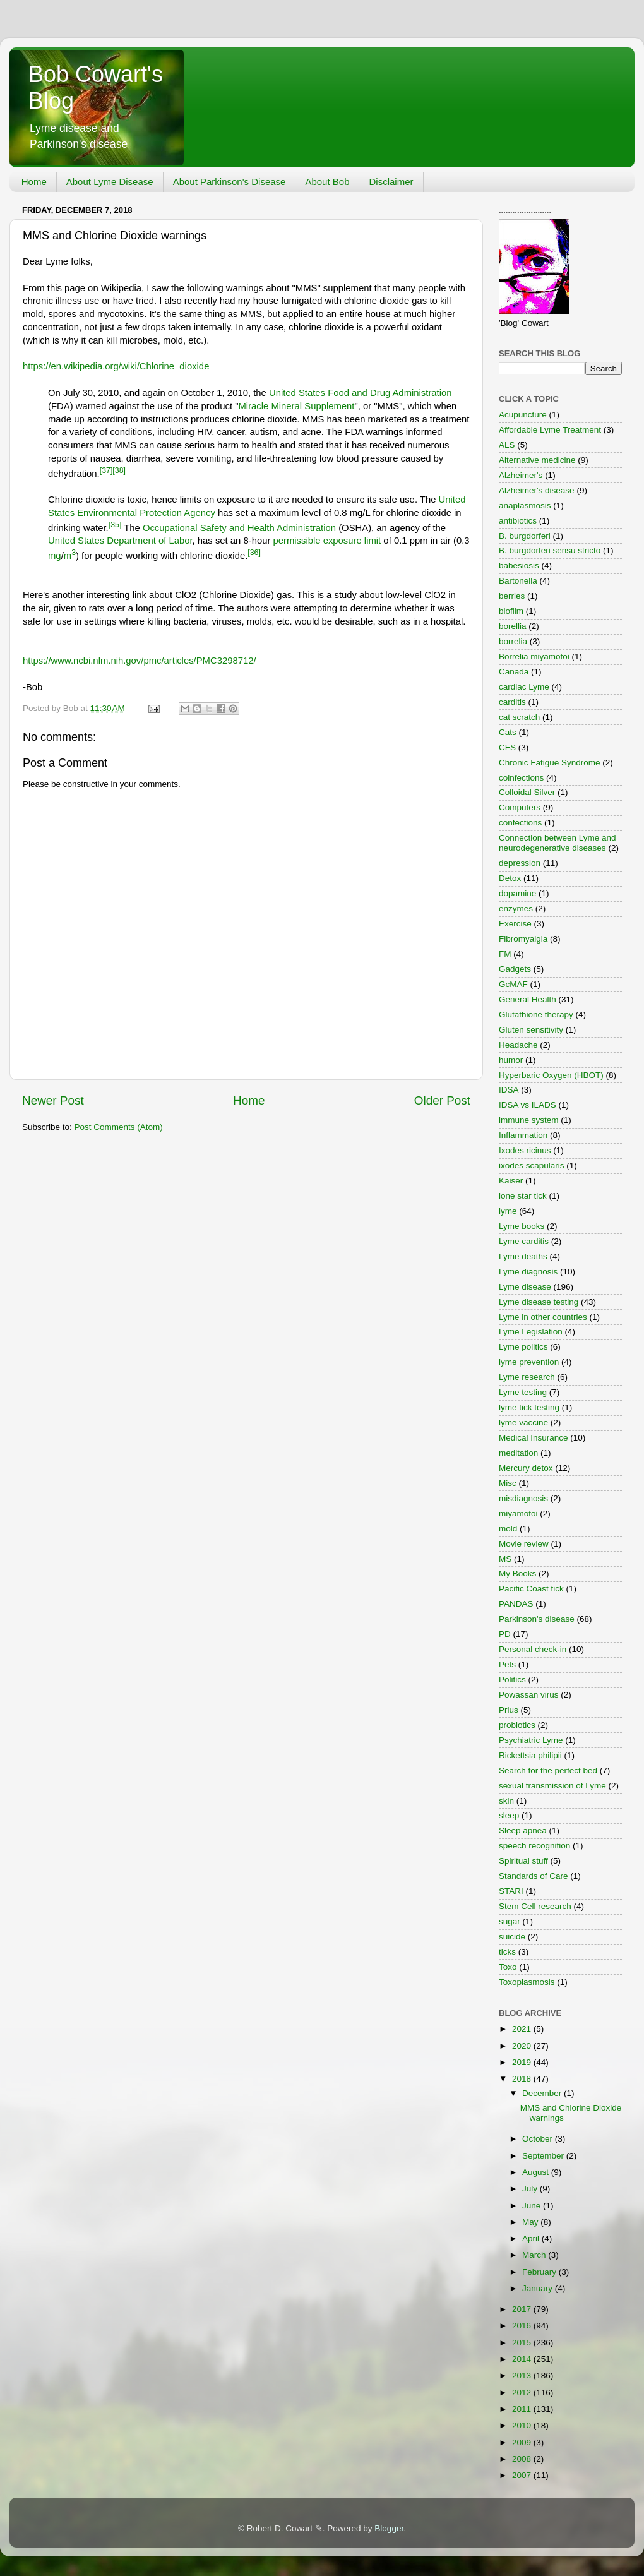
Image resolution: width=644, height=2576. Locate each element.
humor (511, 1060)
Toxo (508, 1967)
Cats (507, 732)
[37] (106, 470)
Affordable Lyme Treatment (550, 429)
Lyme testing (523, 1392)
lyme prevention (529, 1362)
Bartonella (518, 580)
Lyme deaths (523, 1256)
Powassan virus (529, 1694)
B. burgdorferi (525, 536)
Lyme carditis (524, 1241)
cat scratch (519, 717)
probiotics (517, 1725)
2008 (523, 2459)
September (544, 2155)
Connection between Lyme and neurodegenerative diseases (557, 843)
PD (505, 1634)
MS (505, 1559)
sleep (509, 1815)
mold (508, 1528)
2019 (523, 2062)
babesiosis (519, 565)
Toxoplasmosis (527, 1982)
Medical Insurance (533, 1437)
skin (506, 1801)
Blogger (388, 2528)
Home (34, 181)
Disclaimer (391, 181)
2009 (523, 2442)
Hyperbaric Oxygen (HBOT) (551, 1075)
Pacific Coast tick (531, 1588)
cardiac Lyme (524, 687)
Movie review (524, 1544)
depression (519, 863)
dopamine (517, 893)
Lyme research (527, 1377)
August (536, 2172)
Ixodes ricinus (525, 1150)
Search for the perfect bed (548, 1770)
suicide (512, 1936)
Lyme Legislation (531, 1331)
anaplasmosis (525, 505)
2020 (523, 2046)
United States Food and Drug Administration (360, 393)
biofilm (511, 611)
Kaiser (511, 1180)
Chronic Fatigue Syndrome (549, 762)
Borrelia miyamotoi (534, 656)
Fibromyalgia (523, 939)
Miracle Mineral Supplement (296, 406)
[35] (115, 524)
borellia (513, 626)
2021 (523, 2029)
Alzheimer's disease (537, 490)
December (543, 2093)
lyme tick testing (529, 1407)
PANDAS (516, 1604)
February (540, 2272)
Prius (508, 1710)
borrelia (513, 641)
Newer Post (53, 1100)
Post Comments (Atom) (119, 1127)
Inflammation (523, 1135)
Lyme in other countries (543, 1317)
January (538, 2288)
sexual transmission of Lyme (552, 1785)
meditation (518, 1453)
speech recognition (534, 1845)
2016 (523, 2325)
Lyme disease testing (538, 1302)
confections (520, 822)
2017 (523, 2309)
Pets (507, 1664)
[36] (254, 552)
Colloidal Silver (527, 792)
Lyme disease (525, 1286)
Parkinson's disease (537, 1619)
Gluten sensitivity (531, 1029)
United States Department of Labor (120, 541)
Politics (512, 1679)
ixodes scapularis (531, 1165)
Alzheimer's (520, 475)
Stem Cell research (535, 1906)
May (531, 2222)
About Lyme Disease (109, 181)
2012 (523, 2392)
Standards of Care (533, 1876)
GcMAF (513, 984)
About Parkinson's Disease (229, 181)
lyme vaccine (523, 1422)
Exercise (515, 923)
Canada (513, 671)
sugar (509, 1921)
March (535, 2255)
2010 (523, 2425)
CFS (507, 747)
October (538, 2138)
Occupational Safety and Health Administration (239, 528)
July (531, 2188)
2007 (523, 2475)
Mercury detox (526, 1468)
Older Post (442, 1100)
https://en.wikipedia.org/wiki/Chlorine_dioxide (116, 366)
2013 (523, 2375)
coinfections (521, 777)
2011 (523, 2409)
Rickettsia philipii (530, 1755)
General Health (527, 999)
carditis (512, 702)
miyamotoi (518, 1513)
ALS (507, 445)
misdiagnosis (523, 1498)
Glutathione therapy (536, 1014)
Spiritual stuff (523, 1861)
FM (505, 954)
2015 (523, 2342)
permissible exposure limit (327, 541)
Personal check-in (532, 1649)
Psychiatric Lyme (531, 1740)
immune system (529, 1120)
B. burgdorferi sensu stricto (549, 550)
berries (512, 596)
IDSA (509, 1089)
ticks (507, 1951)
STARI (511, 1891)
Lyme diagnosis (528, 1271)
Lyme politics (523, 1346)
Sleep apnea (523, 1830)
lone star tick (523, 1196)
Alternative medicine (537, 460)
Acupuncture (523, 414)
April (532, 2238)
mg (54, 556)
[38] (119, 470)
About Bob (327, 181)
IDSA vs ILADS (527, 1105)
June (532, 2205)
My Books (517, 1573)
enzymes (516, 908)
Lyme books (521, 1226)
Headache (518, 1045)
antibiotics (518, 520)
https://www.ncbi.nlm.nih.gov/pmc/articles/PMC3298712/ (139, 661)
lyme (508, 1211)
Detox (510, 878)
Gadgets (515, 969)
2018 (523, 2078)
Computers (519, 807)
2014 (523, 2359)
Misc (507, 1483)
